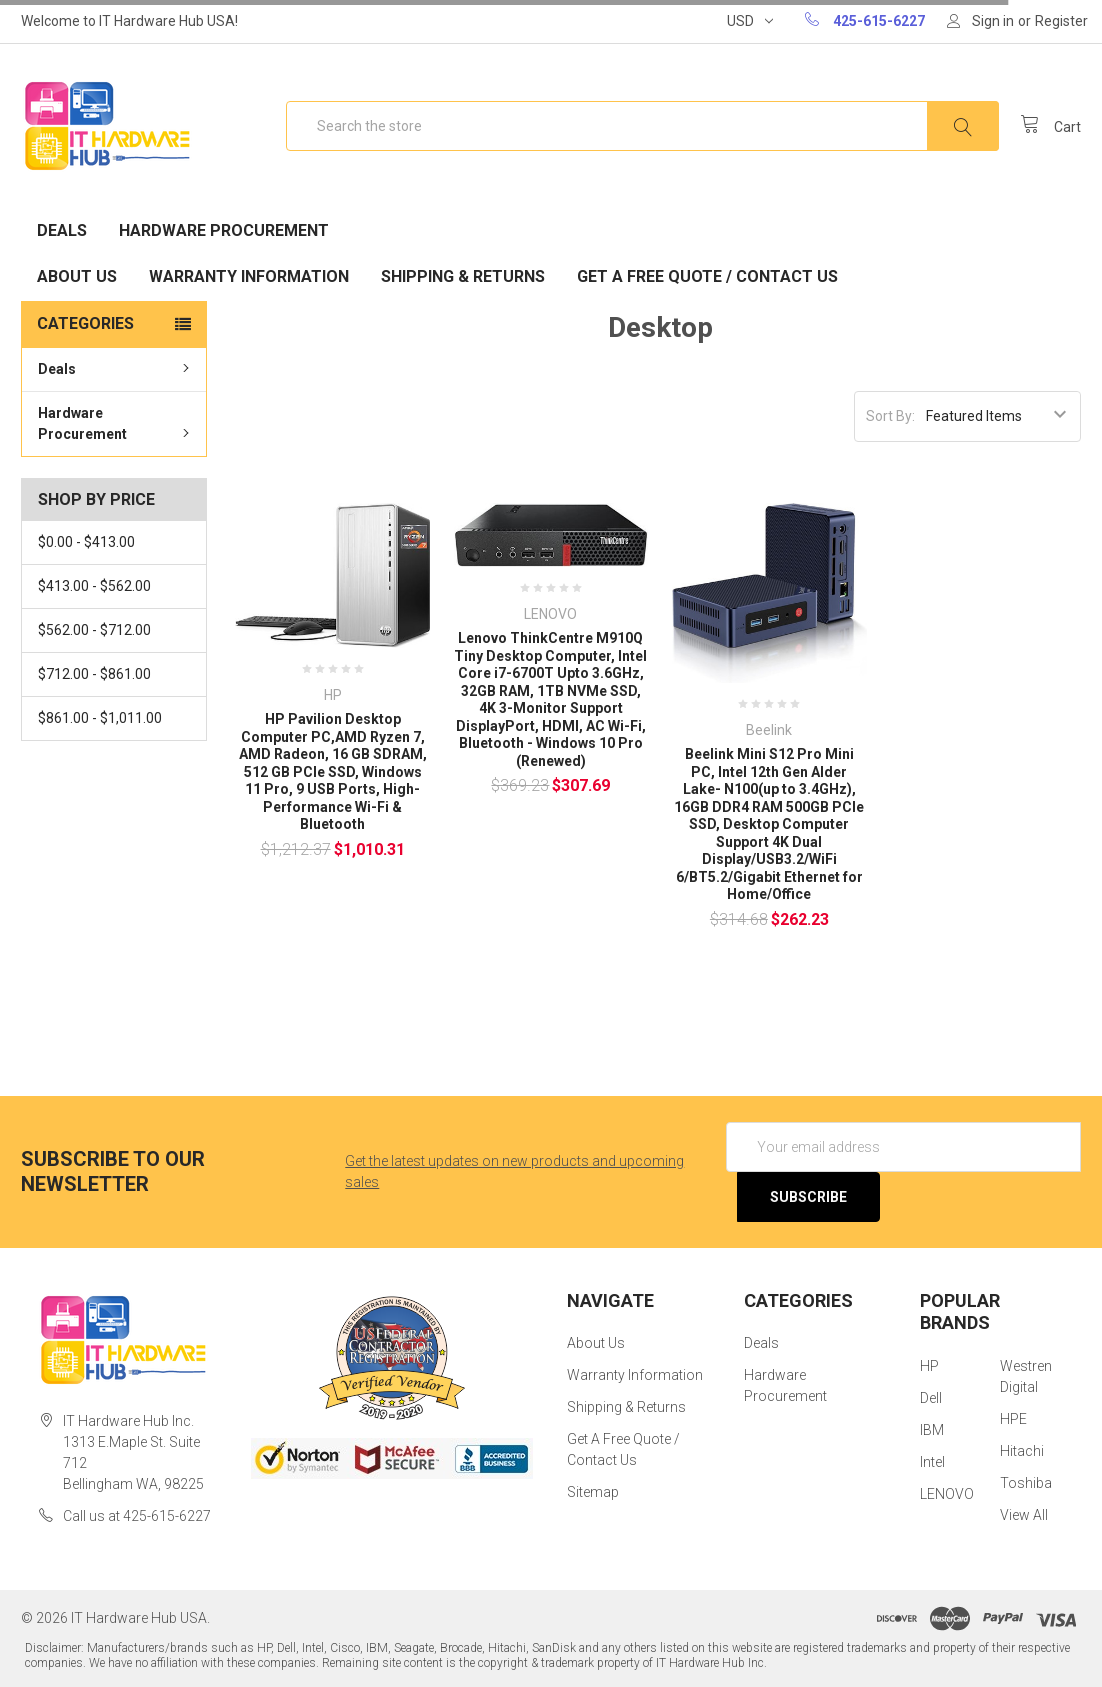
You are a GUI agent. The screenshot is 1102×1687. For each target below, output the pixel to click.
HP (929, 1366)
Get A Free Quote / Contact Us (707, 276)
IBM (932, 1430)
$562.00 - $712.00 (94, 630)
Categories (85, 323)
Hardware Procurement (224, 230)
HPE (1013, 1419)
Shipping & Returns (463, 276)
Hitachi (1022, 1451)
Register (1061, 21)
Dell (931, 1398)
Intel (932, 1462)
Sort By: (890, 416)
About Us (77, 276)
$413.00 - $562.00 (94, 586)
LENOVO (947, 1494)
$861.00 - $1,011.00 (100, 718)
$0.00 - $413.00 (86, 542)
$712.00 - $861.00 (94, 674)
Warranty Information (249, 276)
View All (1024, 1515)
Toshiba (1026, 1483)
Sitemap (593, 1492)
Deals (62, 230)
